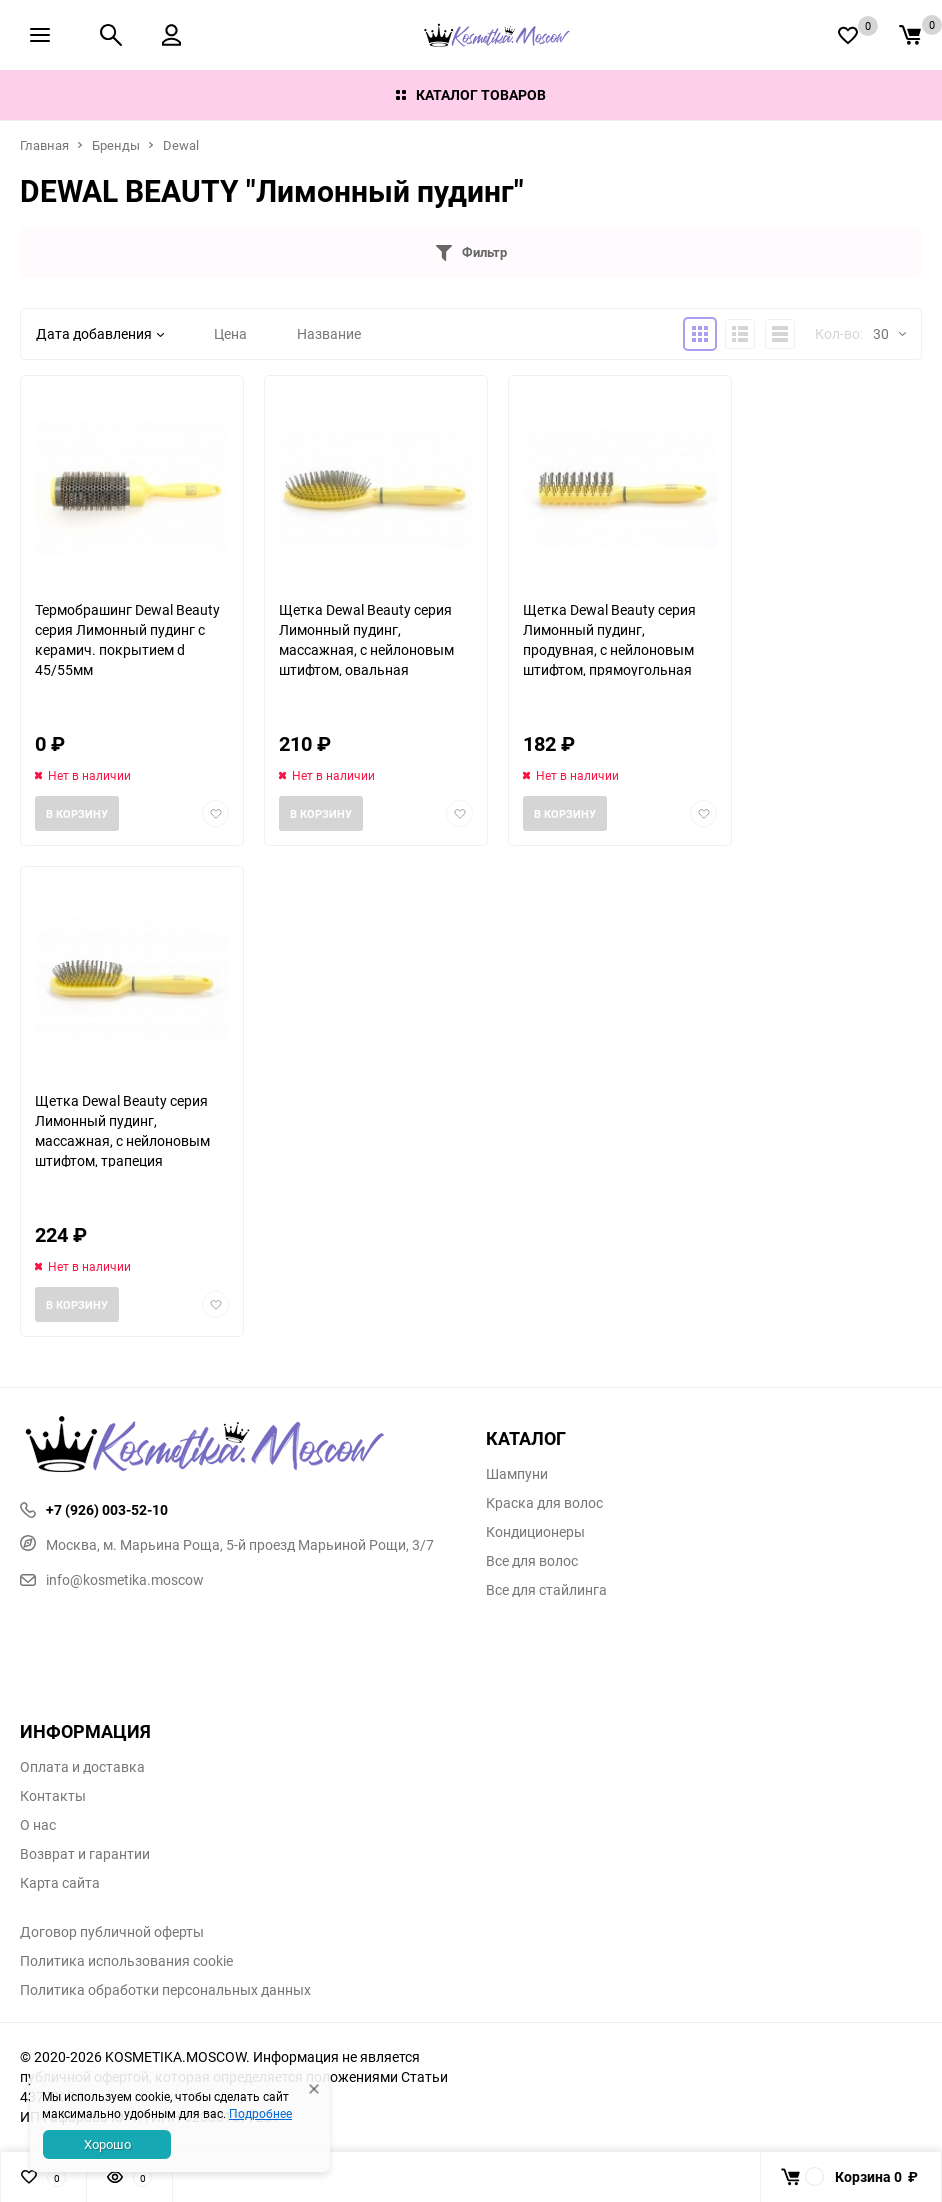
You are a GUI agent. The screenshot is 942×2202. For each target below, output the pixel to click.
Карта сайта (60, 1883)
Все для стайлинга (546, 1590)
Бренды (116, 145)
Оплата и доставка (82, 1767)
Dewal (181, 145)
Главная (44, 145)
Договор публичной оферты (112, 1932)
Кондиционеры (535, 1532)
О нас (38, 1825)
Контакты (53, 1796)
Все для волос (532, 1561)
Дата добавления (100, 333)
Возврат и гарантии (85, 1854)
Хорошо (107, 2144)
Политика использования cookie (126, 1961)
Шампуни (517, 1474)
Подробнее (260, 2113)
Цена (230, 333)
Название (329, 333)
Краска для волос (544, 1503)
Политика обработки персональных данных (165, 1990)
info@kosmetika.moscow (112, 1579)
